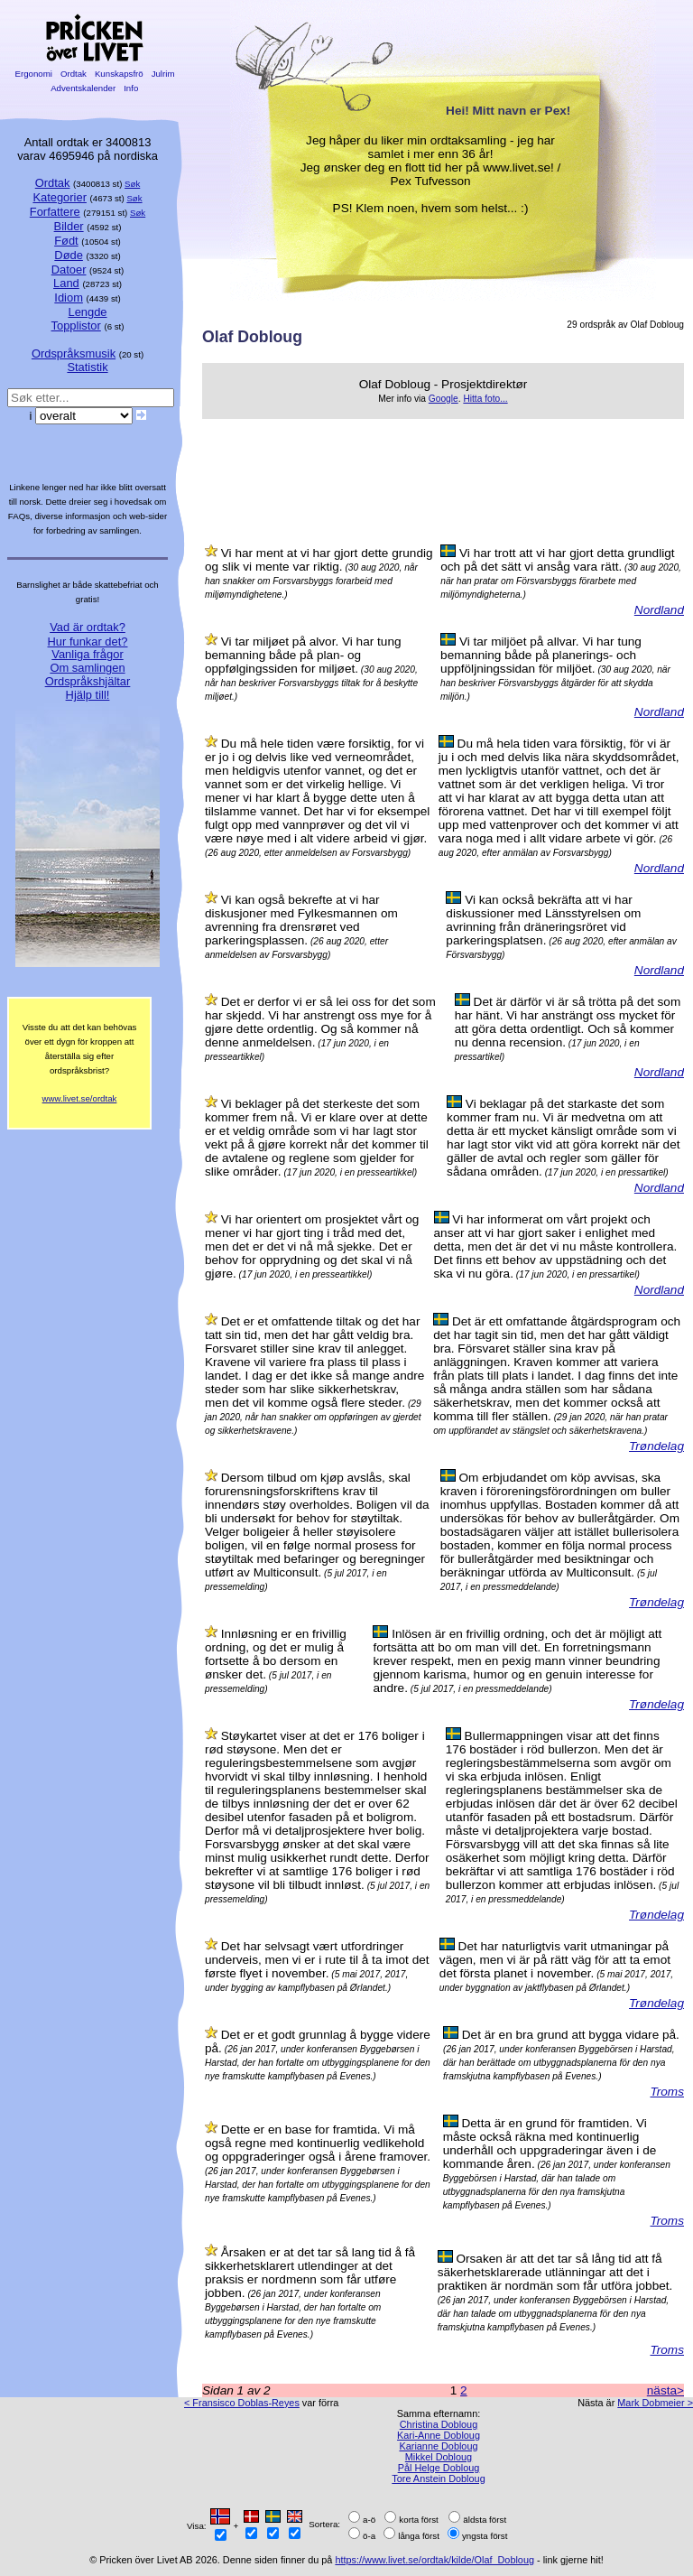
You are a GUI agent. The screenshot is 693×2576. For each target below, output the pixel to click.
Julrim (163, 74)
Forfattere (55, 212)
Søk (132, 184)
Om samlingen (87, 667)
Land (66, 283)
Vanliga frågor (87, 654)
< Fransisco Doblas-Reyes (242, 2402)
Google (443, 399)
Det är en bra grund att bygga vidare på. (570, 2034)
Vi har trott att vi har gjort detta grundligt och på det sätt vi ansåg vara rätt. (557, 559)
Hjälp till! (88, 695)
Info (131, 88)
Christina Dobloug (438, 2424)
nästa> (665, 2390)
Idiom (68, 297)
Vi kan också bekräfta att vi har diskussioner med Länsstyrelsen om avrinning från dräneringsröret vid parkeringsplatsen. (543, 920)
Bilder (69, 226)
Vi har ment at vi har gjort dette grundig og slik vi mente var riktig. (319, 559)
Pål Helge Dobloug (439, 2467)
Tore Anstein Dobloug (438, 2478)
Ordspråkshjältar (88, 681)
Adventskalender (83, 88)
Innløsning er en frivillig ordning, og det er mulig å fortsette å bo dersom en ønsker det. (275, 1654)
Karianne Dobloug (438, 2446)
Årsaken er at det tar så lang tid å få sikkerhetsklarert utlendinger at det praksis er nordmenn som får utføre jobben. (310, 2273)
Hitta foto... (485, 399)
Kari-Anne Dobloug (438, 2435)
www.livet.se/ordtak (79, 1098)
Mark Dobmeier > (655, 2402)
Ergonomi (34, 74)
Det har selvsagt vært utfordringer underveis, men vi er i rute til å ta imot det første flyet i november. (317, 1959)
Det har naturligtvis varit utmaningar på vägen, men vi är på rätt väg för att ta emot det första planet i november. (554, 1959)
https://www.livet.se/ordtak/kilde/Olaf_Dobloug (434, 2559)
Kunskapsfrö (118, 74)
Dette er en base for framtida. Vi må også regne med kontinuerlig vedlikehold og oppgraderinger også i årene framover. (317, 2143)
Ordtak (73, 74)
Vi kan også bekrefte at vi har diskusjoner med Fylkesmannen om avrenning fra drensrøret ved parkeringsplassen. (301, 920)
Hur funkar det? (88, 641)
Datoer (69, 269)
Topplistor (76, 325)
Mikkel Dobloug (438, 2456)
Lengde (87, 312)
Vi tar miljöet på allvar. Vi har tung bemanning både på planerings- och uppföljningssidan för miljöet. (541, 655)
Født (66, 240)
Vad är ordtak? (87, 627)
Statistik (87, 367)
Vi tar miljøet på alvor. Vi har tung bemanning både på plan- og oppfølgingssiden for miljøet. (303, 655)
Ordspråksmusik (74, 353)
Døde (68, 255)
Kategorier (59, 197)
